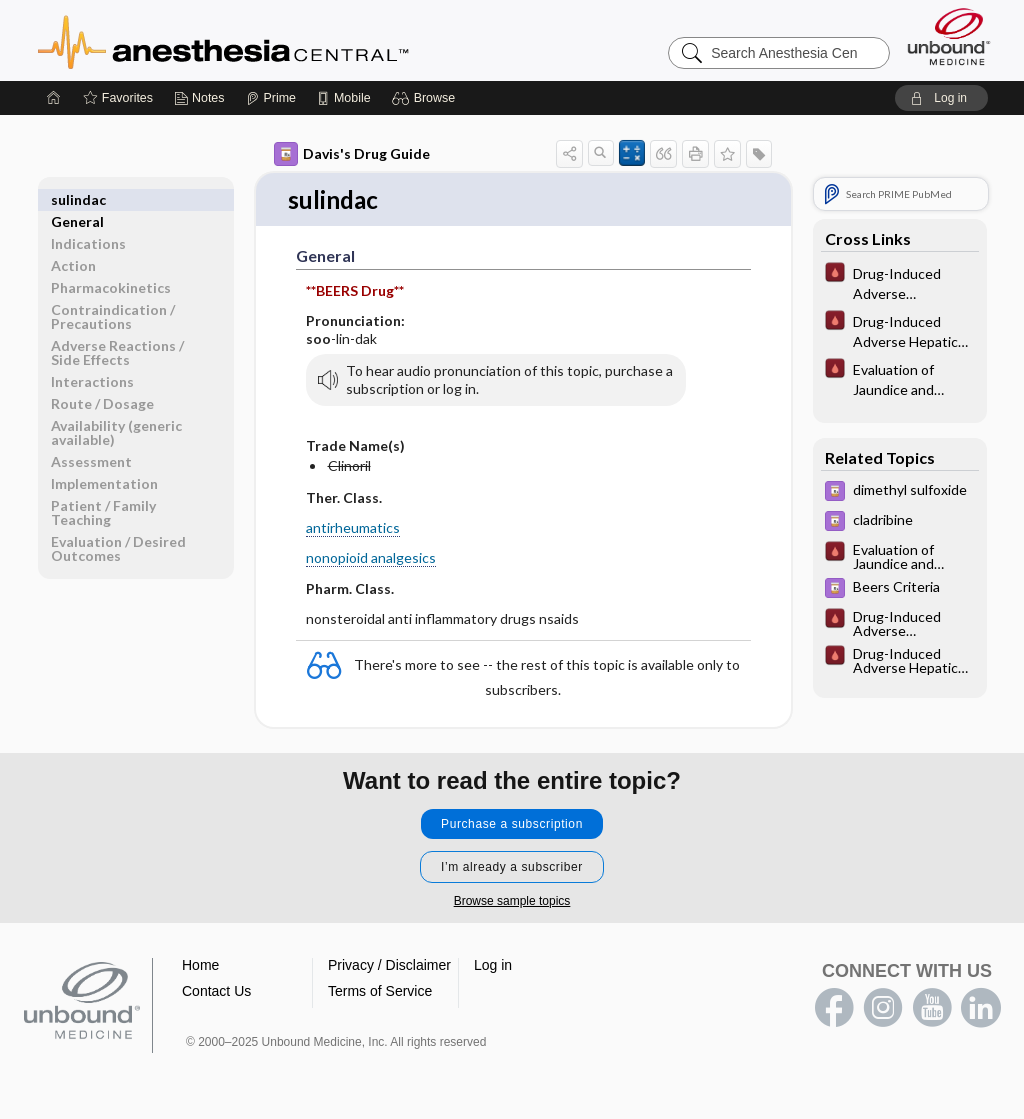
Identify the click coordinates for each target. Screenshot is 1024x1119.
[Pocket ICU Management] (900, 282)
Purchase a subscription (512, 825)
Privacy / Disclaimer (389, 966)
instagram (883, 1009)
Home (200, 966)
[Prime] (271, 98)
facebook (834, 1009)
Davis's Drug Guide (352, 154)
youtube (932, 1009)
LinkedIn (981, 1009)
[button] (426, 98)
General (77, 199)
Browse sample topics (512, 902)
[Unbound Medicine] (949, 36)
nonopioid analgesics (371, 558)
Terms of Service (380, 992)
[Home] (54, 98)
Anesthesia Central (286, 40)
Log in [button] (493, 966)
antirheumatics (353, 528)
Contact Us (216, 992)
